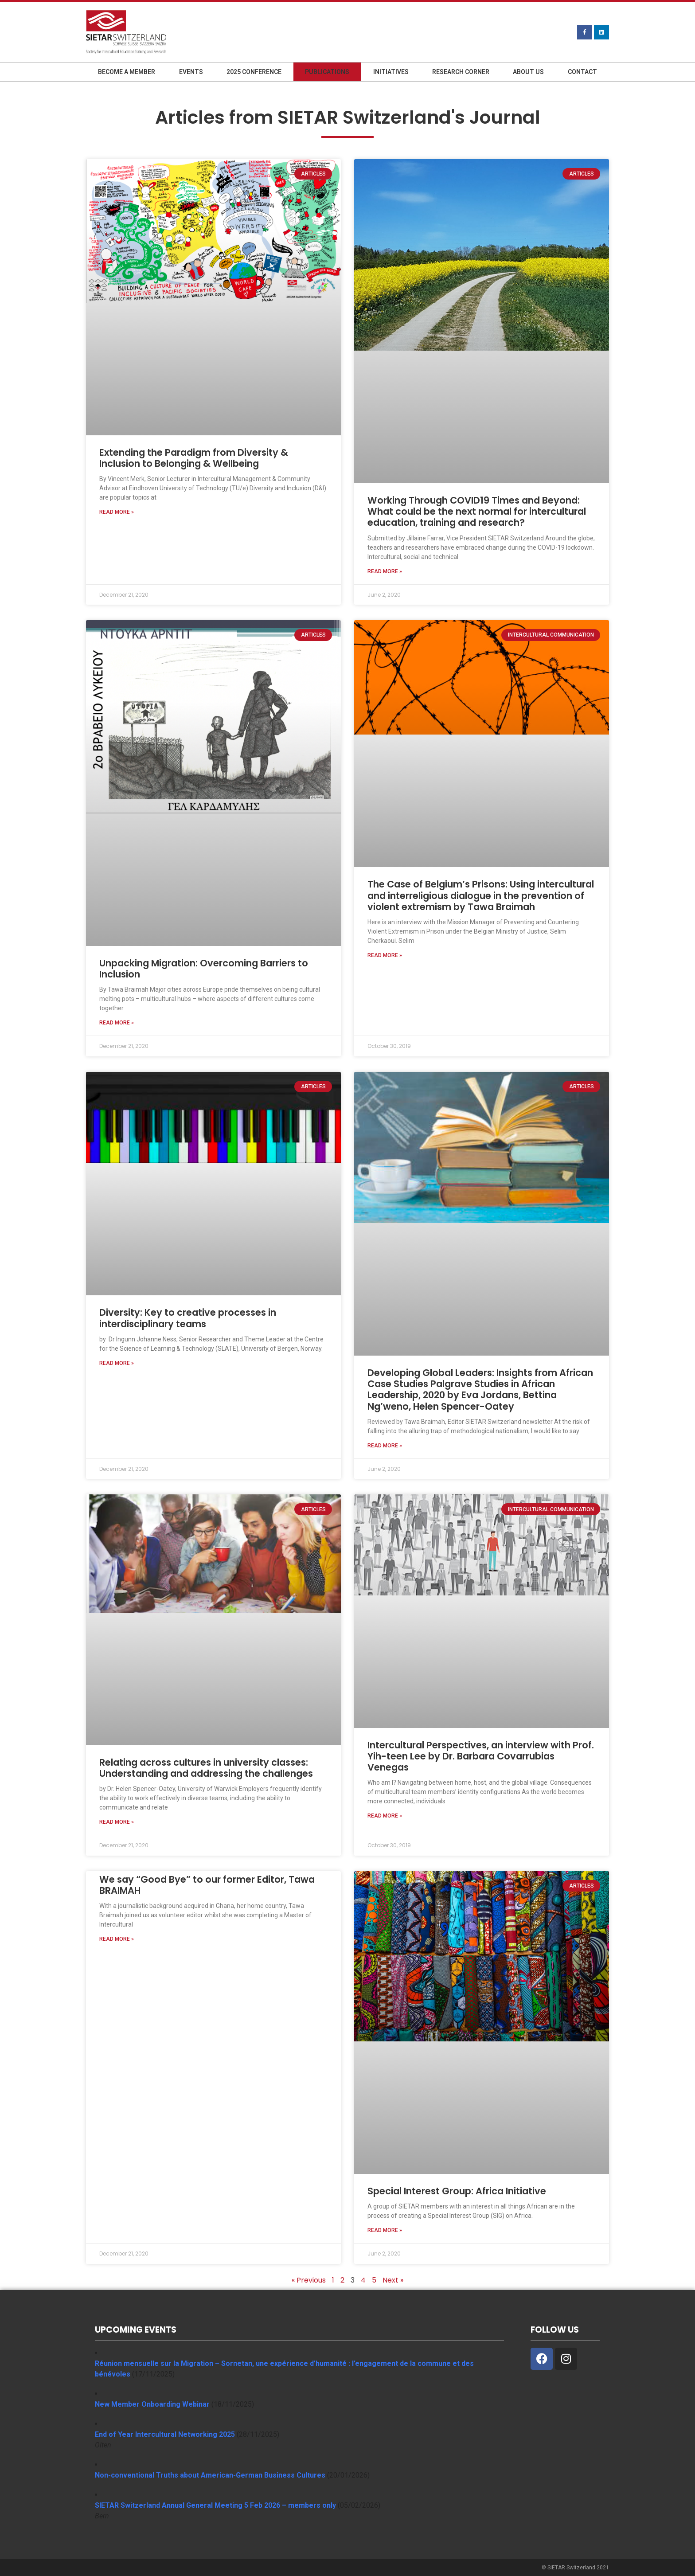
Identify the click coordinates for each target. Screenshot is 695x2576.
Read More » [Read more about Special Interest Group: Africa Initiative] (384, 2230)
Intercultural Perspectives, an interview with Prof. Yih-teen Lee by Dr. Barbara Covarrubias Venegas (480, 1756)
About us (528, 71)
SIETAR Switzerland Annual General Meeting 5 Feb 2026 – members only (215, 2505)
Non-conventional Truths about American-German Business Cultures (210, 2475)
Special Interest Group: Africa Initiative (456, 2191)
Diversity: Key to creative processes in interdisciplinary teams (187, 1318)
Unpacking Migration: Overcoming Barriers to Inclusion (203, 969)
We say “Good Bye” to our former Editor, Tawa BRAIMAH (207, 1885)
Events (191, 71)
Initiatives (391, 71)
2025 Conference (253, 71)
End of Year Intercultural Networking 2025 (165, 2434)
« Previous (309, 2280)
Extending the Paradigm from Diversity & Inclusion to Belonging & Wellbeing (193, 458)
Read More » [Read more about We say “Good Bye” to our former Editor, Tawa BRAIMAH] (116, 1939)
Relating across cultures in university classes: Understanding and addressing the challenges (206, 1768)
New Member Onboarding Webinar (152, 2404)
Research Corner (460, 71)
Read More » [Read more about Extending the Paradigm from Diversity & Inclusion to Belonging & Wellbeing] (116, 512)
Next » (393, 2280)
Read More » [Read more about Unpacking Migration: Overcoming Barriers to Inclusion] (116, 1023)
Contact (582, 71)
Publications (327, 71)
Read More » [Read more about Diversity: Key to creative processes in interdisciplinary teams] (116, 1363)
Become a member (126, 71)
